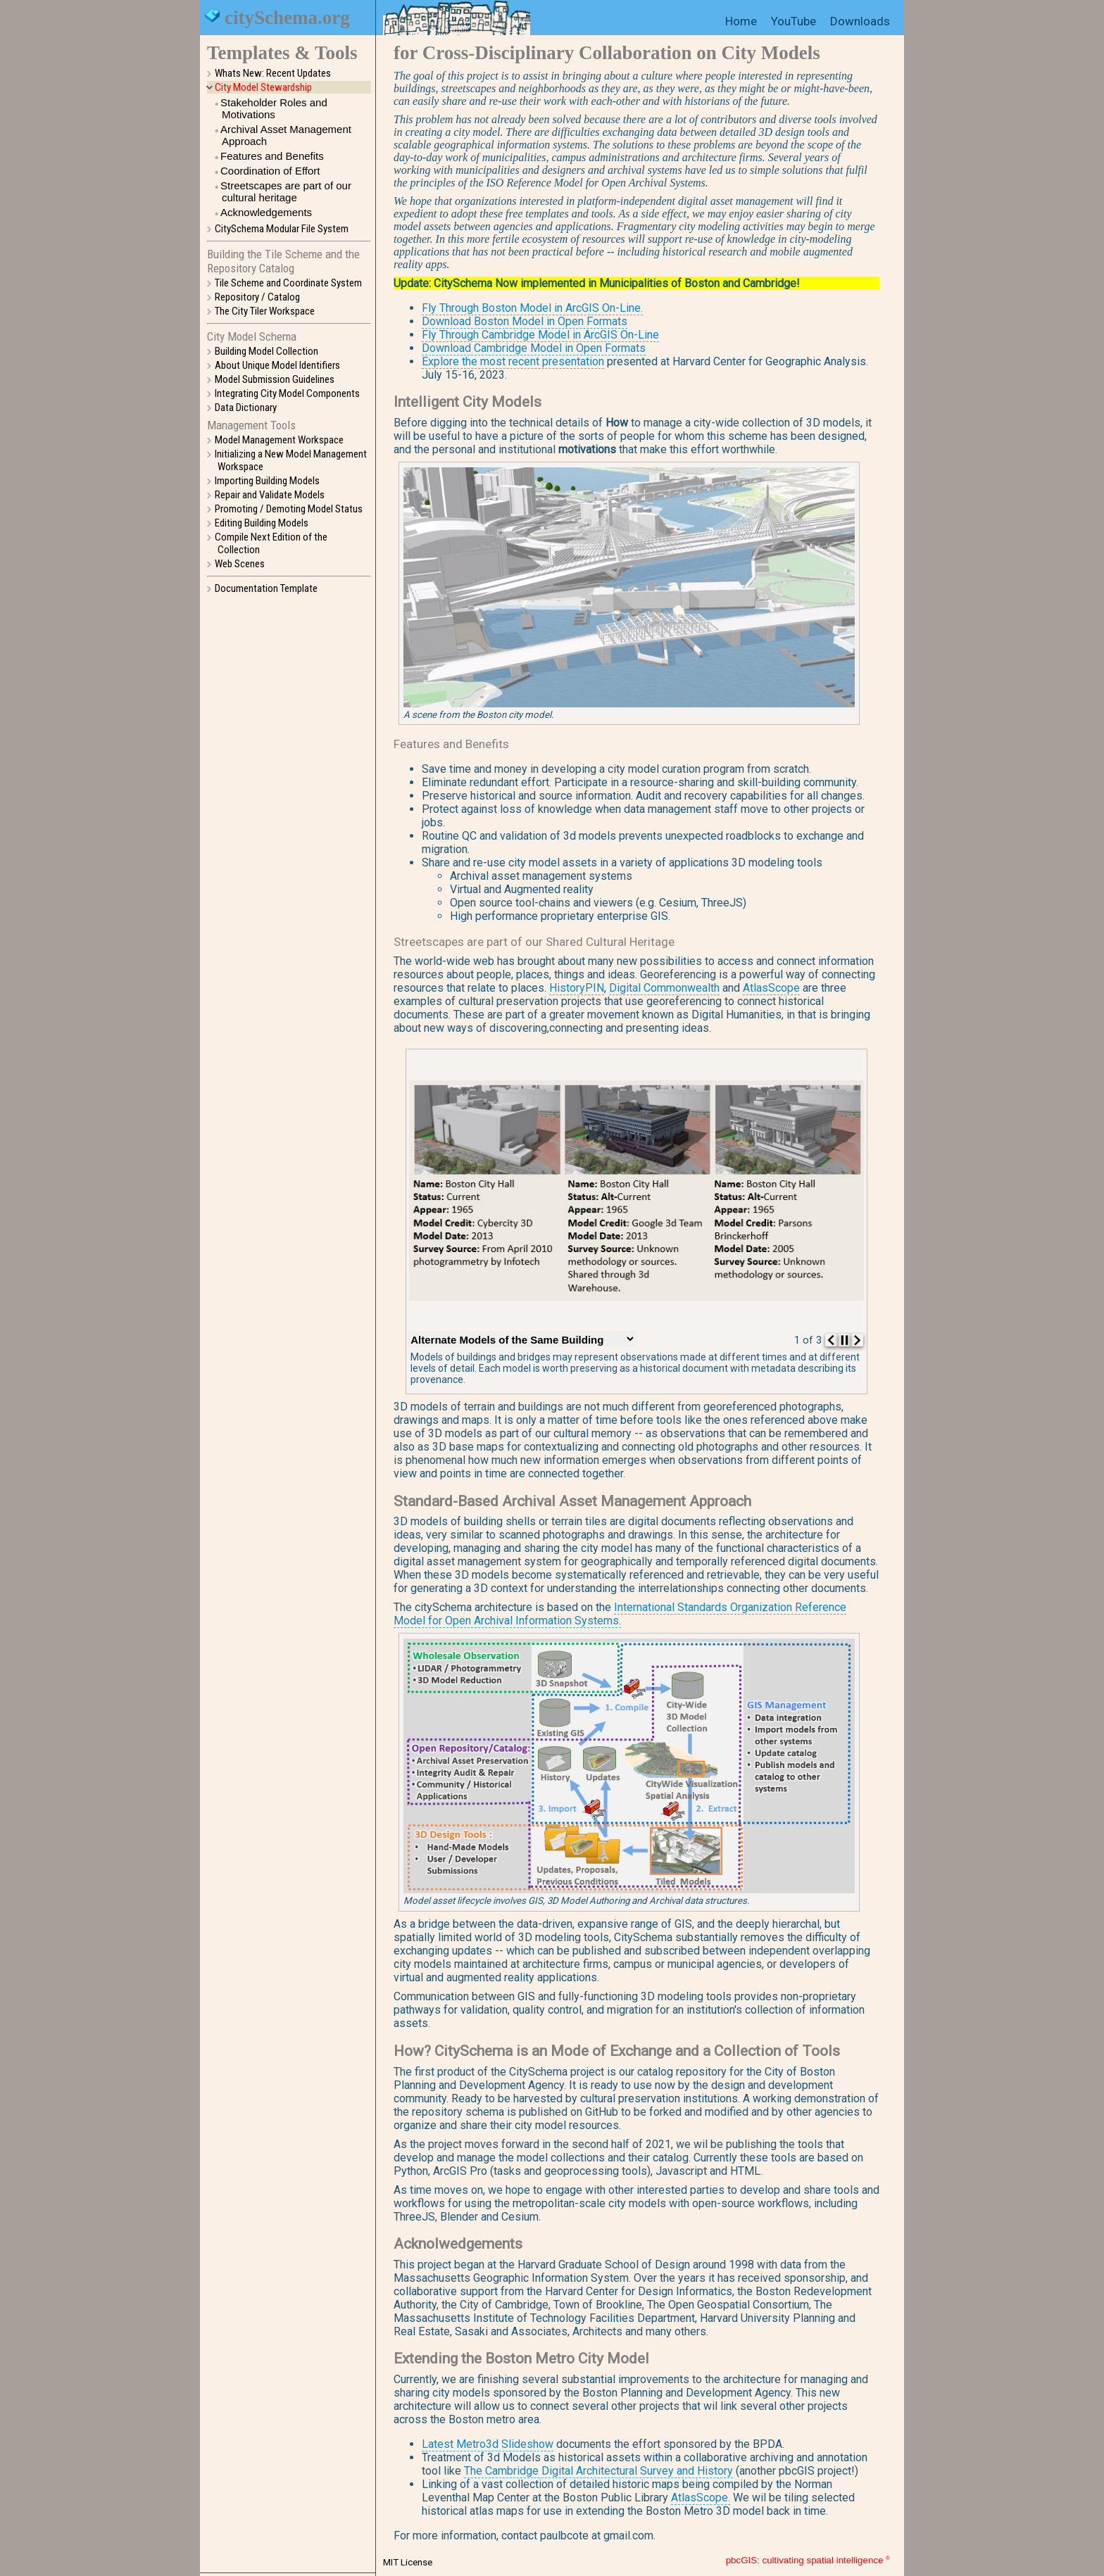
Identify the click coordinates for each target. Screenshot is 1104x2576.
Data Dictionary (246, 407)
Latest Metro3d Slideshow (487, 2444)
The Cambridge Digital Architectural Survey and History (598, 2470)
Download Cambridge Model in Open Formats (534, 348)
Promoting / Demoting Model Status (289, 509)
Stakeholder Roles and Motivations (273, 108)
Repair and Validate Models (270, 494)
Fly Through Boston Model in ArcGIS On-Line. (532, 308)
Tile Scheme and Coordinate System (288, 283)
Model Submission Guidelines (274, 379)
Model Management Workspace (279, 440)
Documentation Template (266, 588)
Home (741, 21)
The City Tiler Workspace (265, 311)
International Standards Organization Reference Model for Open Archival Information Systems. (620, 1613)
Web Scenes (240, 563)
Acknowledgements (266, 212)
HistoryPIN (576, 988)
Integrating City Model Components (287, 393)
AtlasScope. (700, 2497)
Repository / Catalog (257, 297)
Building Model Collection (266, 351)
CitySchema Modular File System (282, 228)
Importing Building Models (267, 480)
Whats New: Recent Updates (273, 73)
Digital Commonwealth (664, 988)
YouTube (793, 21)
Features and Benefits (272, 156)
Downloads (860, 21)
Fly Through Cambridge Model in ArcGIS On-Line (540, 334)
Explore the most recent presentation (513, 361)
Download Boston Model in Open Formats (524, 321)
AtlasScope (771, 988)
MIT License (407, 2562)
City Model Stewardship (263, 87)
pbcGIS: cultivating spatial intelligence (805, 2561)
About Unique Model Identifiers (277, 365)
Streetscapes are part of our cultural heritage (285, 191)
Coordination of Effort (270, 171)
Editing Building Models (261, 523)
